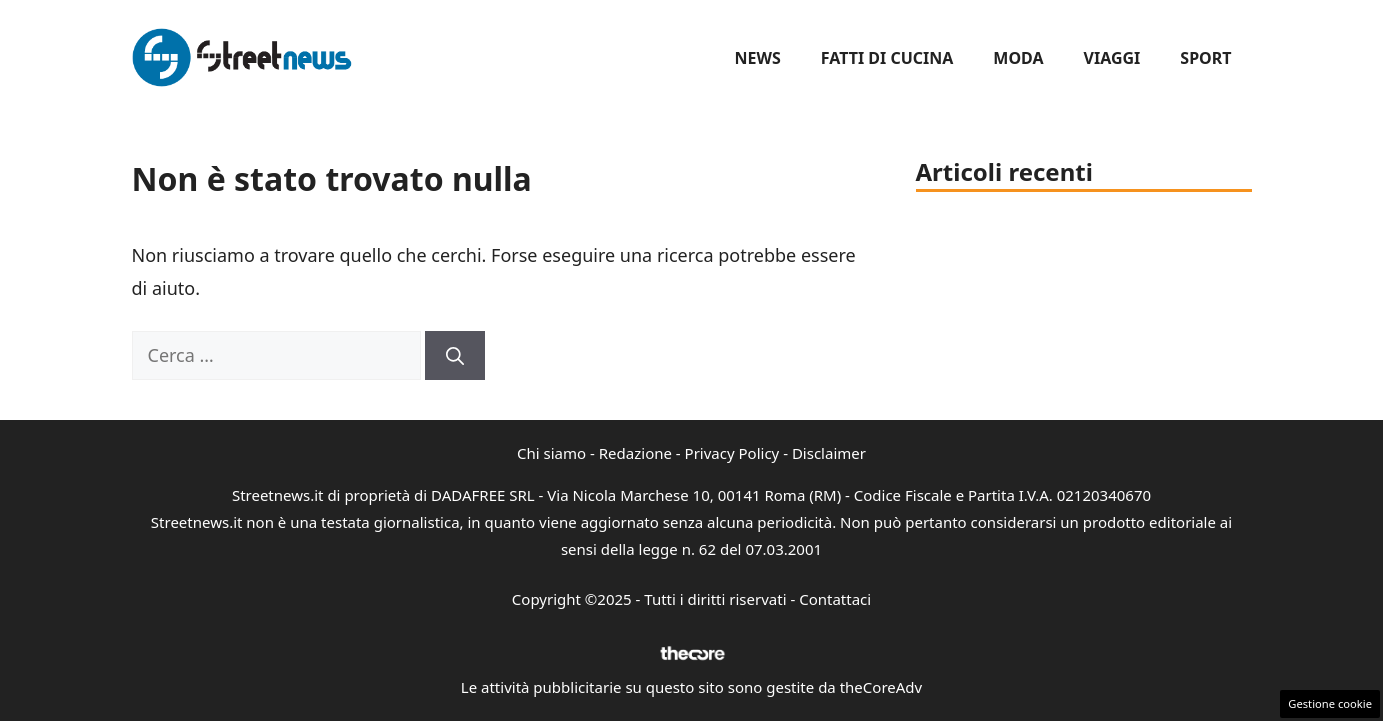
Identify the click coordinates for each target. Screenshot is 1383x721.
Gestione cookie (1330, 703)
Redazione (635, 453)
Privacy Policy (732, 453)
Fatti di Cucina (887, 58)
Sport (1205, 58)
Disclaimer (829, 453)
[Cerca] (455, 355)
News (757, 58)
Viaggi (1112, 58)
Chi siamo (551, 453)
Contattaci (835, 599)
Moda (1018, 58)
